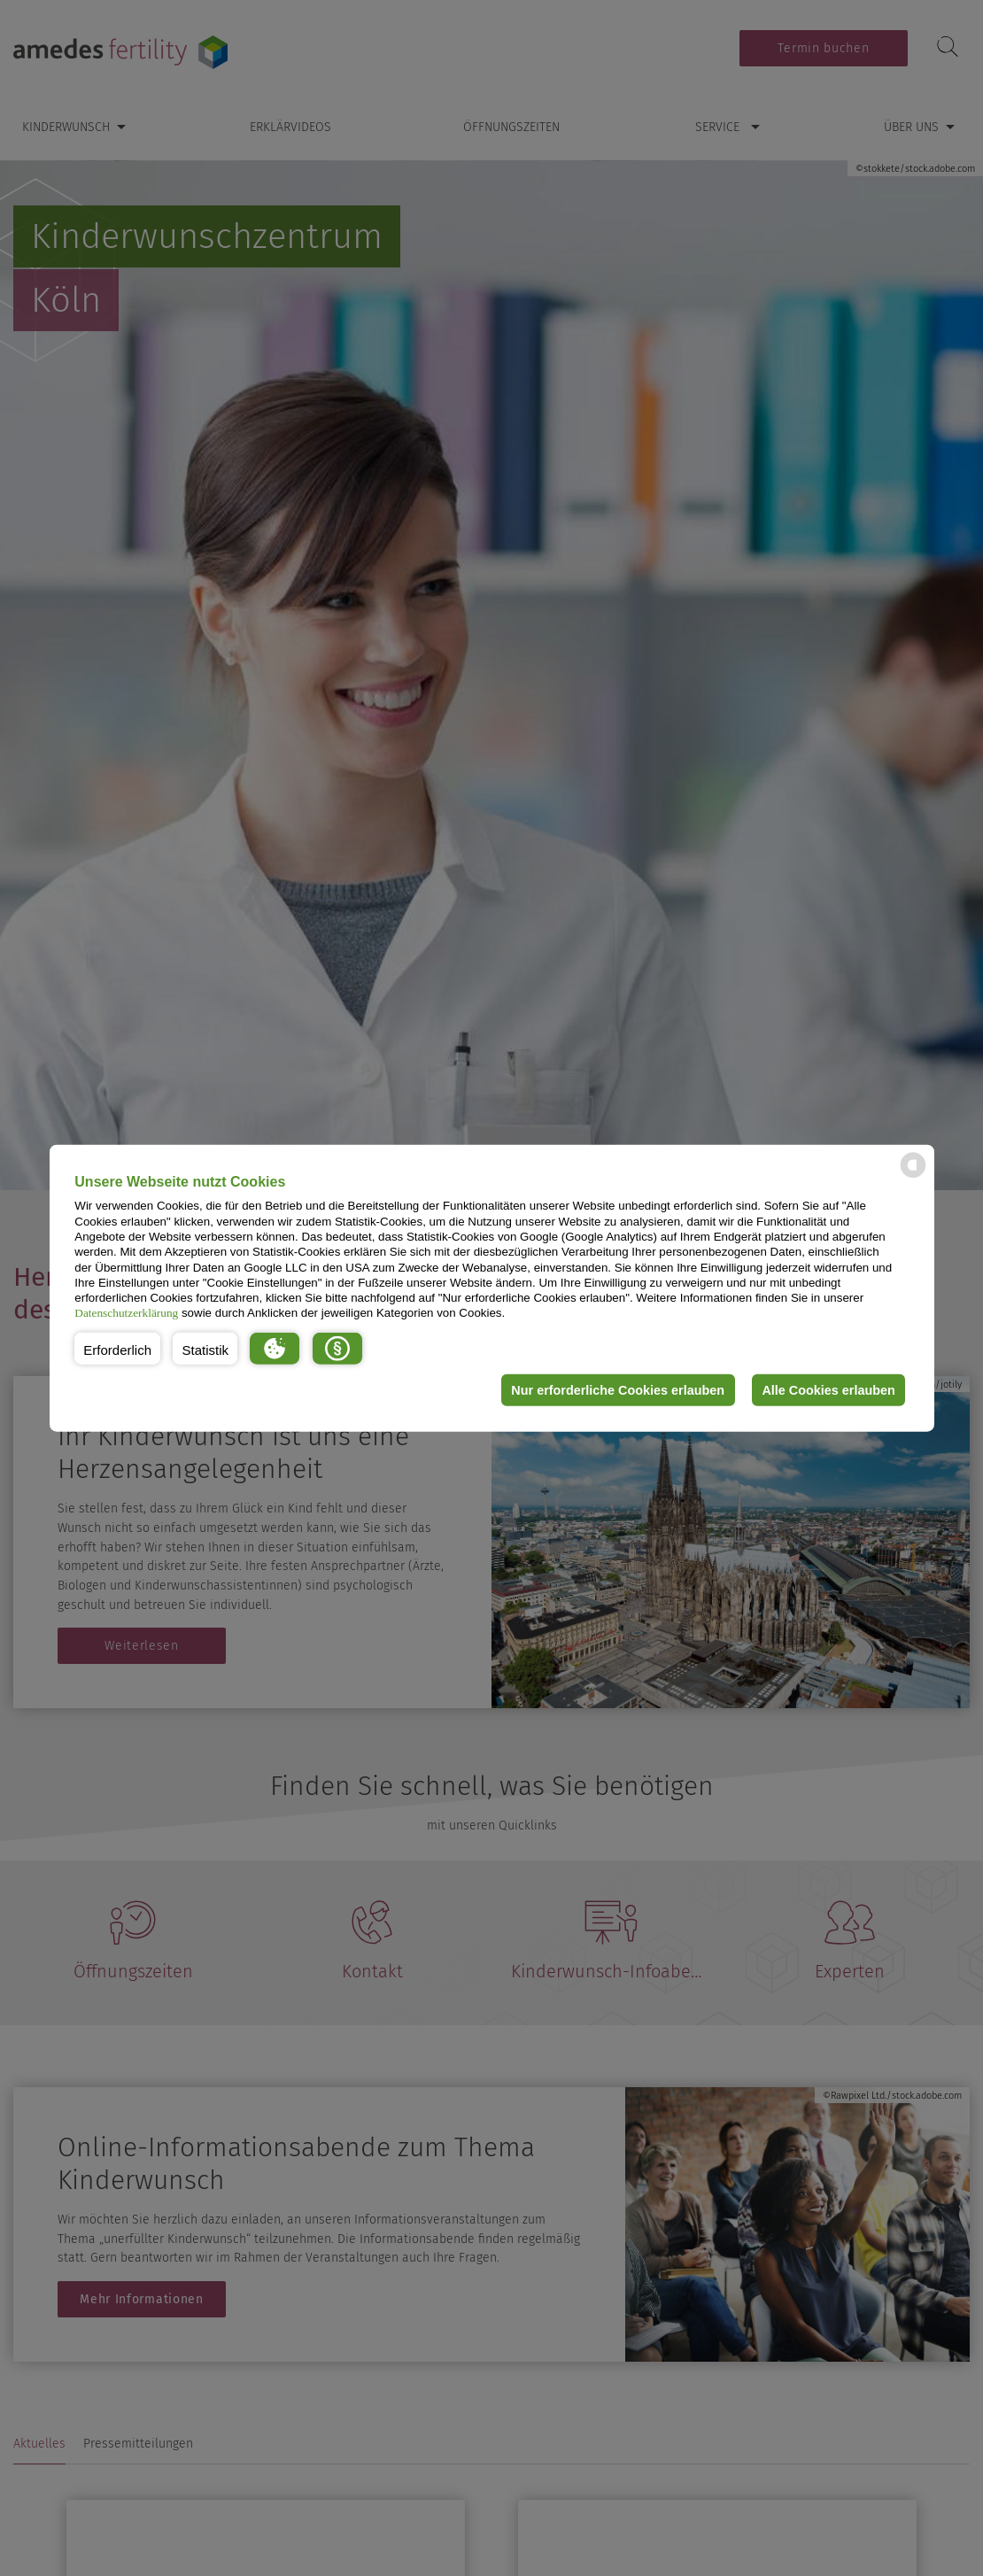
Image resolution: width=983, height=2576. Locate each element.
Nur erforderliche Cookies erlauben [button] (617, 1390)
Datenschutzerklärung (126, 1312)
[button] (117, 1349)
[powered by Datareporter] (913, 1176)
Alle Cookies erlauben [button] (828, 1390)
